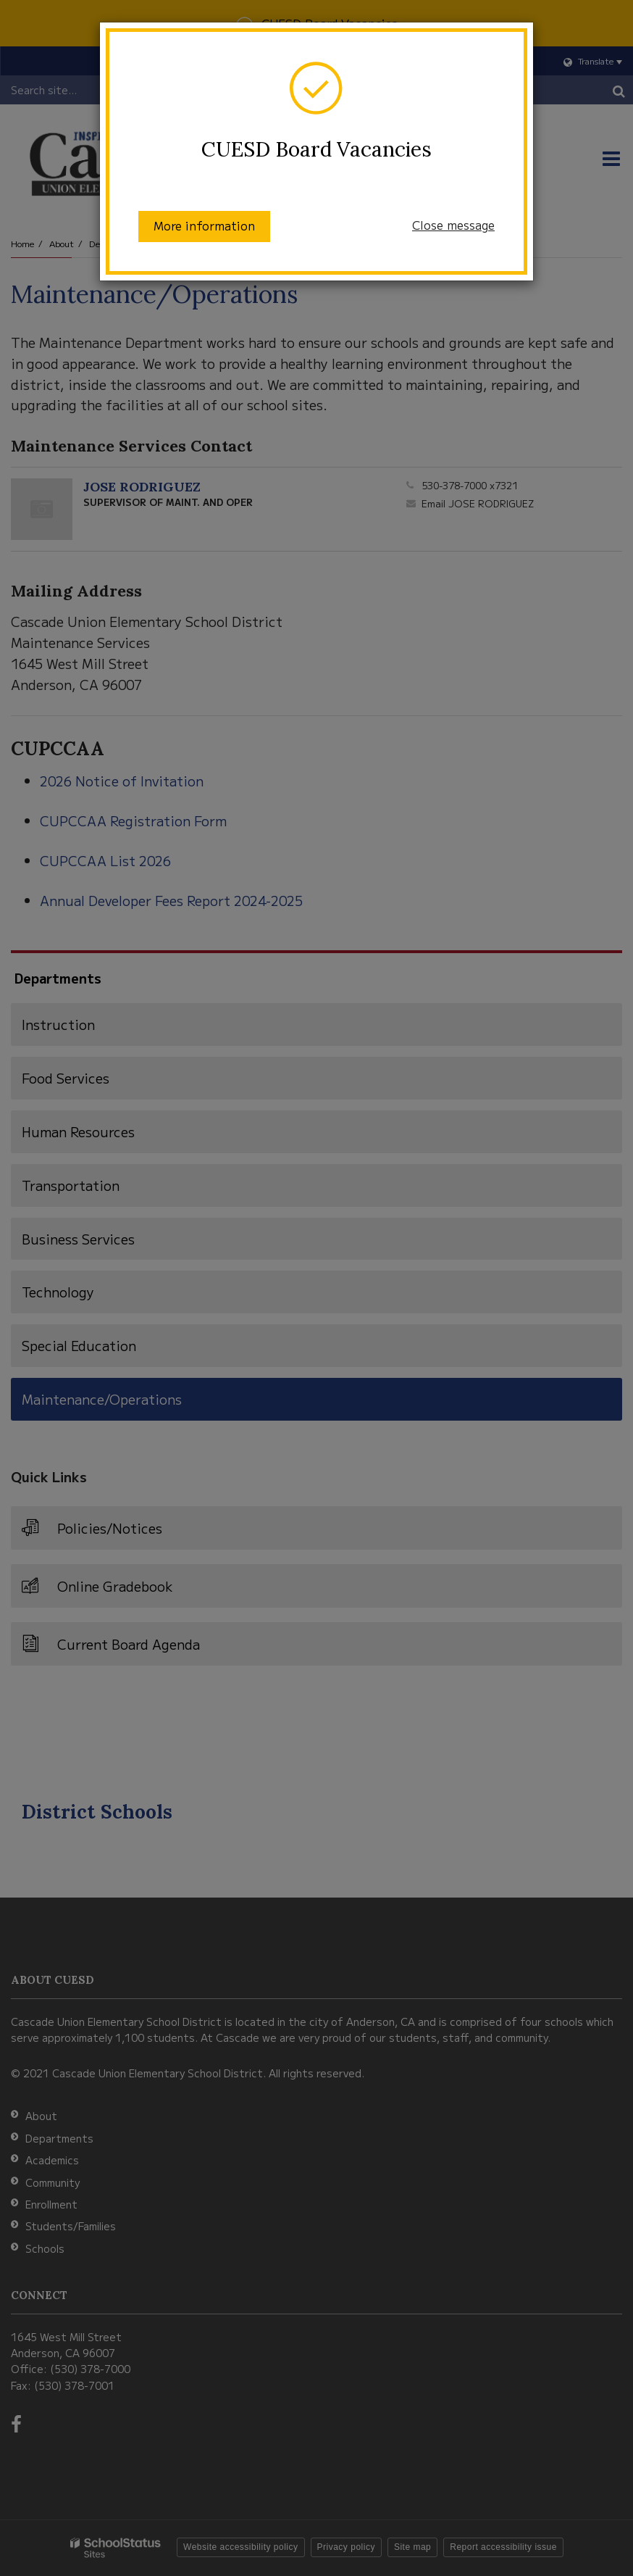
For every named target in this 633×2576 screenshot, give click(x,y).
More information (204, 225)
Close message (453, 224)
